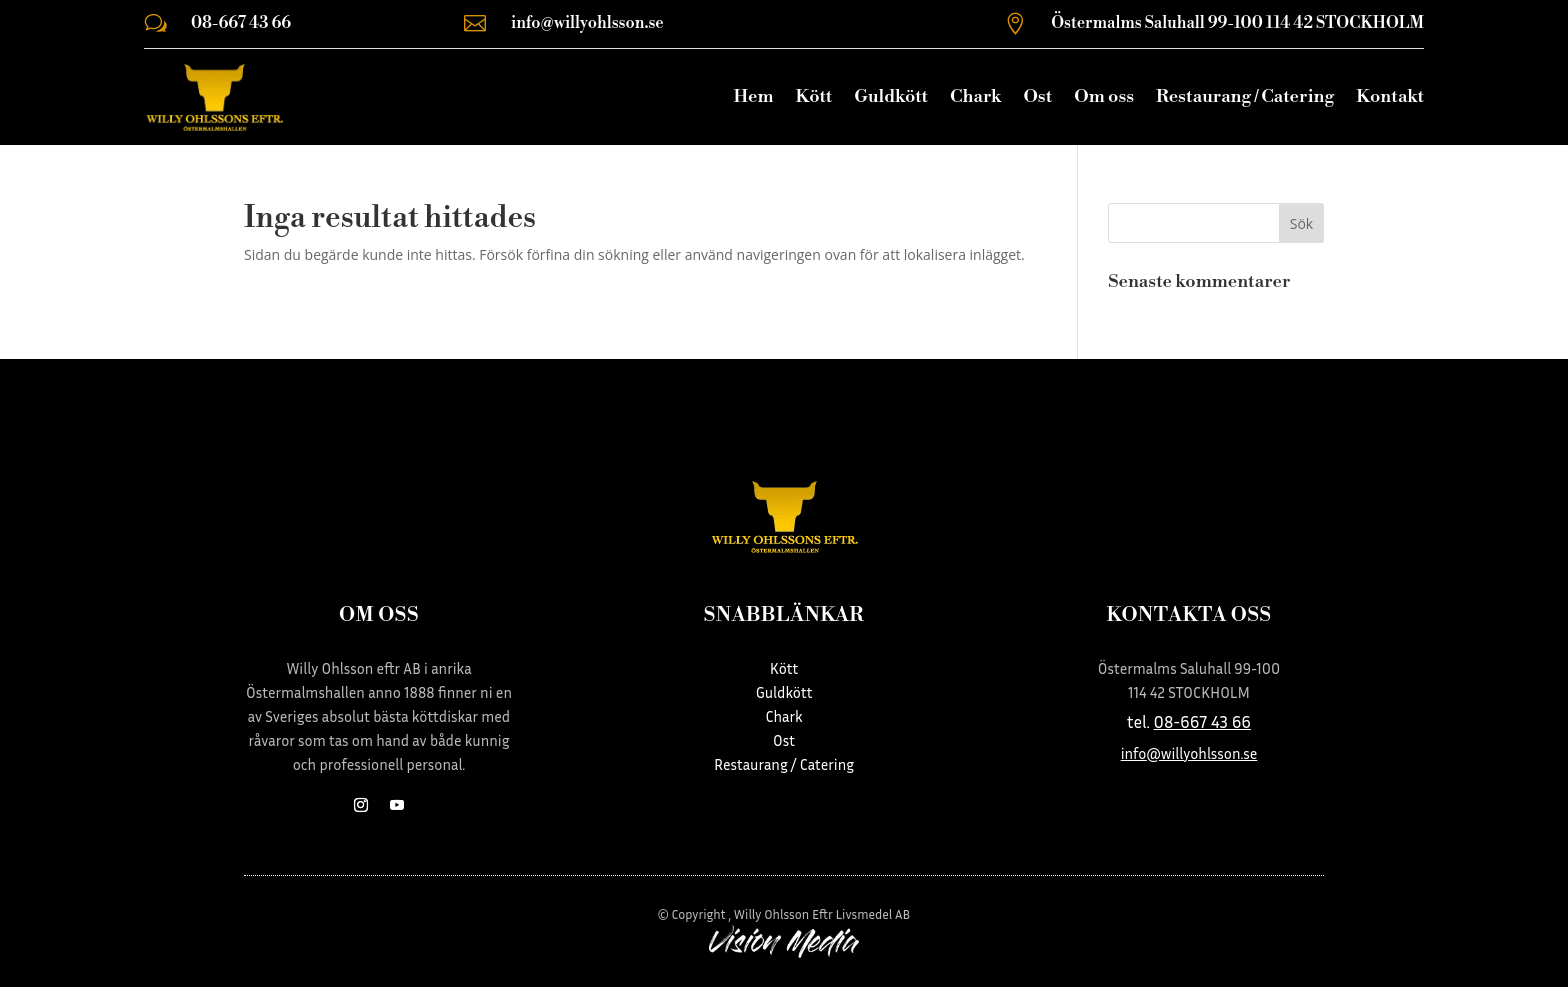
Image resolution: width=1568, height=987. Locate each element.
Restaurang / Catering (1245, 96)
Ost (1037, 96)
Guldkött (891, 96)
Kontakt (1390, 96)
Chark (975, 96)
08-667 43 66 (241, 23)
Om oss (1104, 96)
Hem (753, 96)
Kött (813, 96)
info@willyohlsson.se (587, 23)
